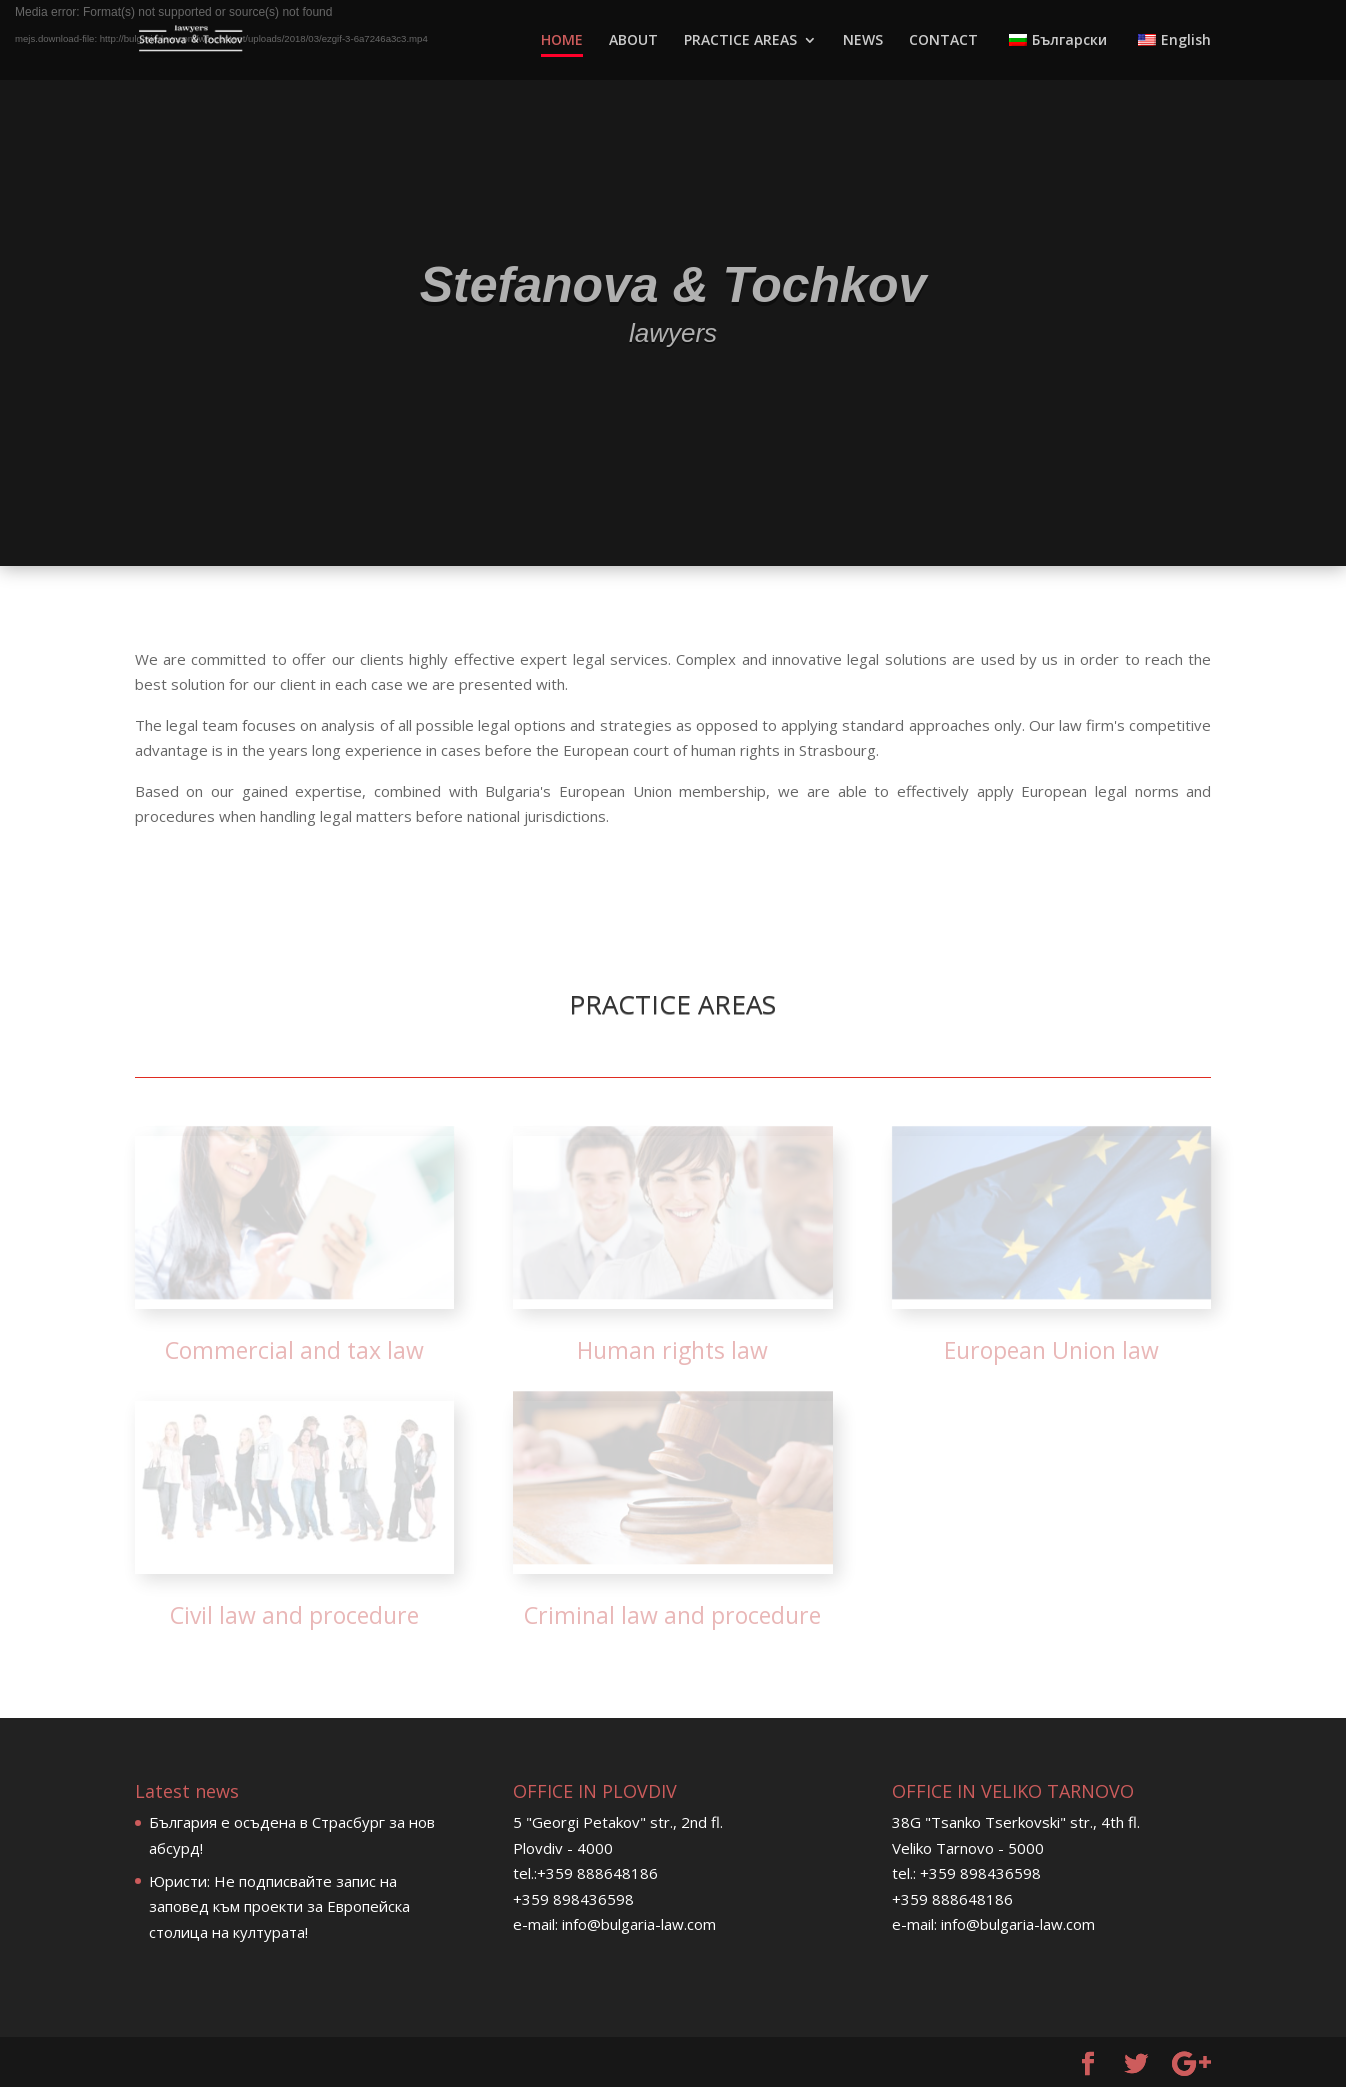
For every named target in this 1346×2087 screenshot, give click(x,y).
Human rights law (672, 1350)
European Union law (1051, 1350)
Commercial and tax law (294, 1350)
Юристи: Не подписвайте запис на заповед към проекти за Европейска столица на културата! (279, 1906)
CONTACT (943, 41)
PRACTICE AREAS (740, 41)
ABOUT (633, 41)
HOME (562, 41)
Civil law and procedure (294, 1615)
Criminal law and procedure (672, 1615)
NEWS (863, 41)
